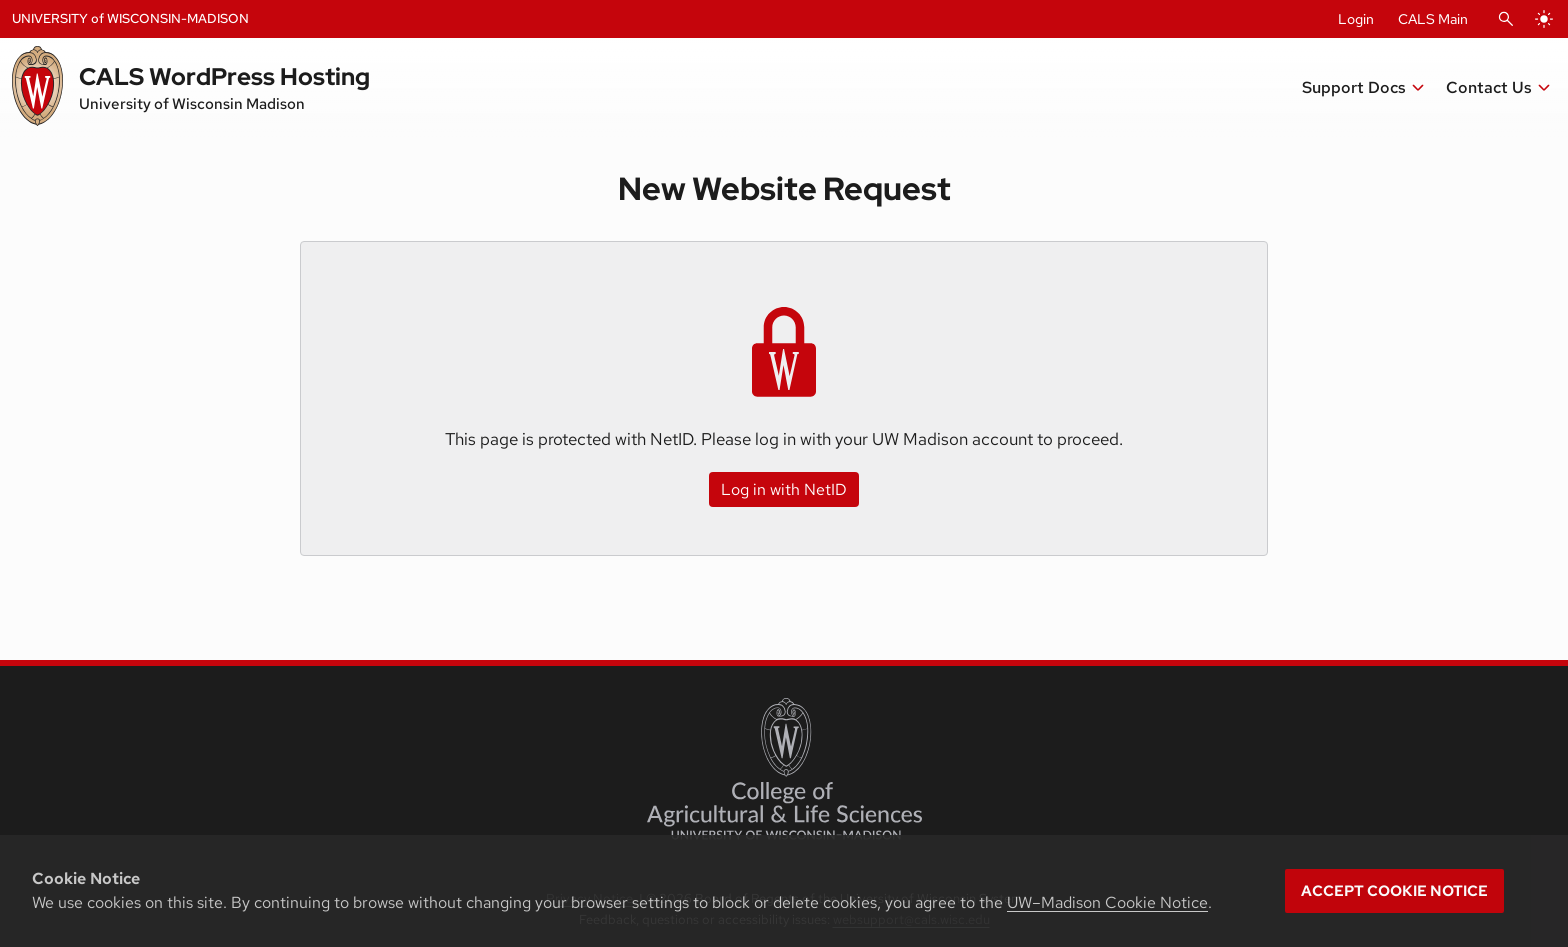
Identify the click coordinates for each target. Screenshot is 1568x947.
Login (1356, 19)
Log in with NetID (784, 489)
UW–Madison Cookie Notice (1107, 902)
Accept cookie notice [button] (1394, 891)
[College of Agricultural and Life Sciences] (784, 769)
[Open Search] (1506, 19)
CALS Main (1433, 19)
